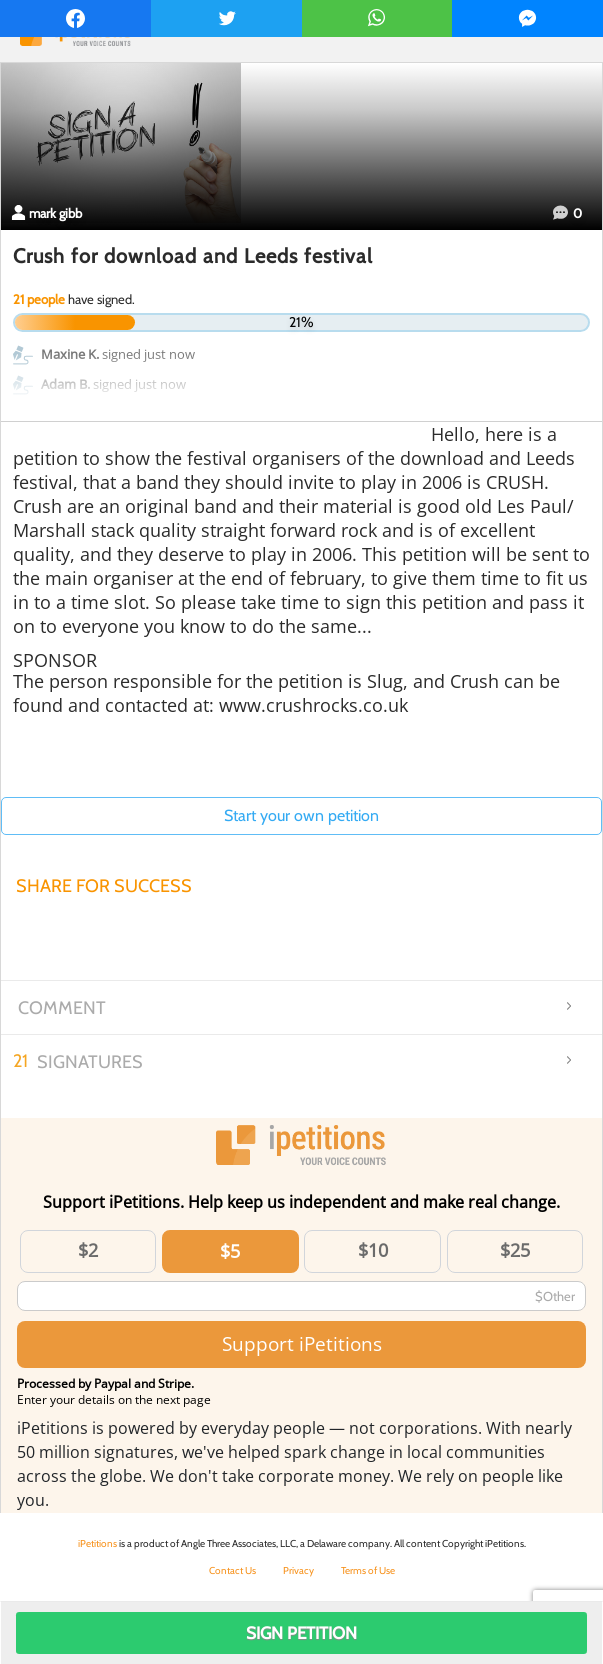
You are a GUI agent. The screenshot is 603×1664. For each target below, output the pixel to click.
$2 (88, 1250)
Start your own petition (301, 815)
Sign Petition (301, 1633)
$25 (515, 1250)
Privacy (298, 1570)
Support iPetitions (302, 1343)
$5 (230, 1251)
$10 (373, 1250)
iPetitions (97, 1543)
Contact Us (232, 1570)
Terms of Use (368, 1570)
